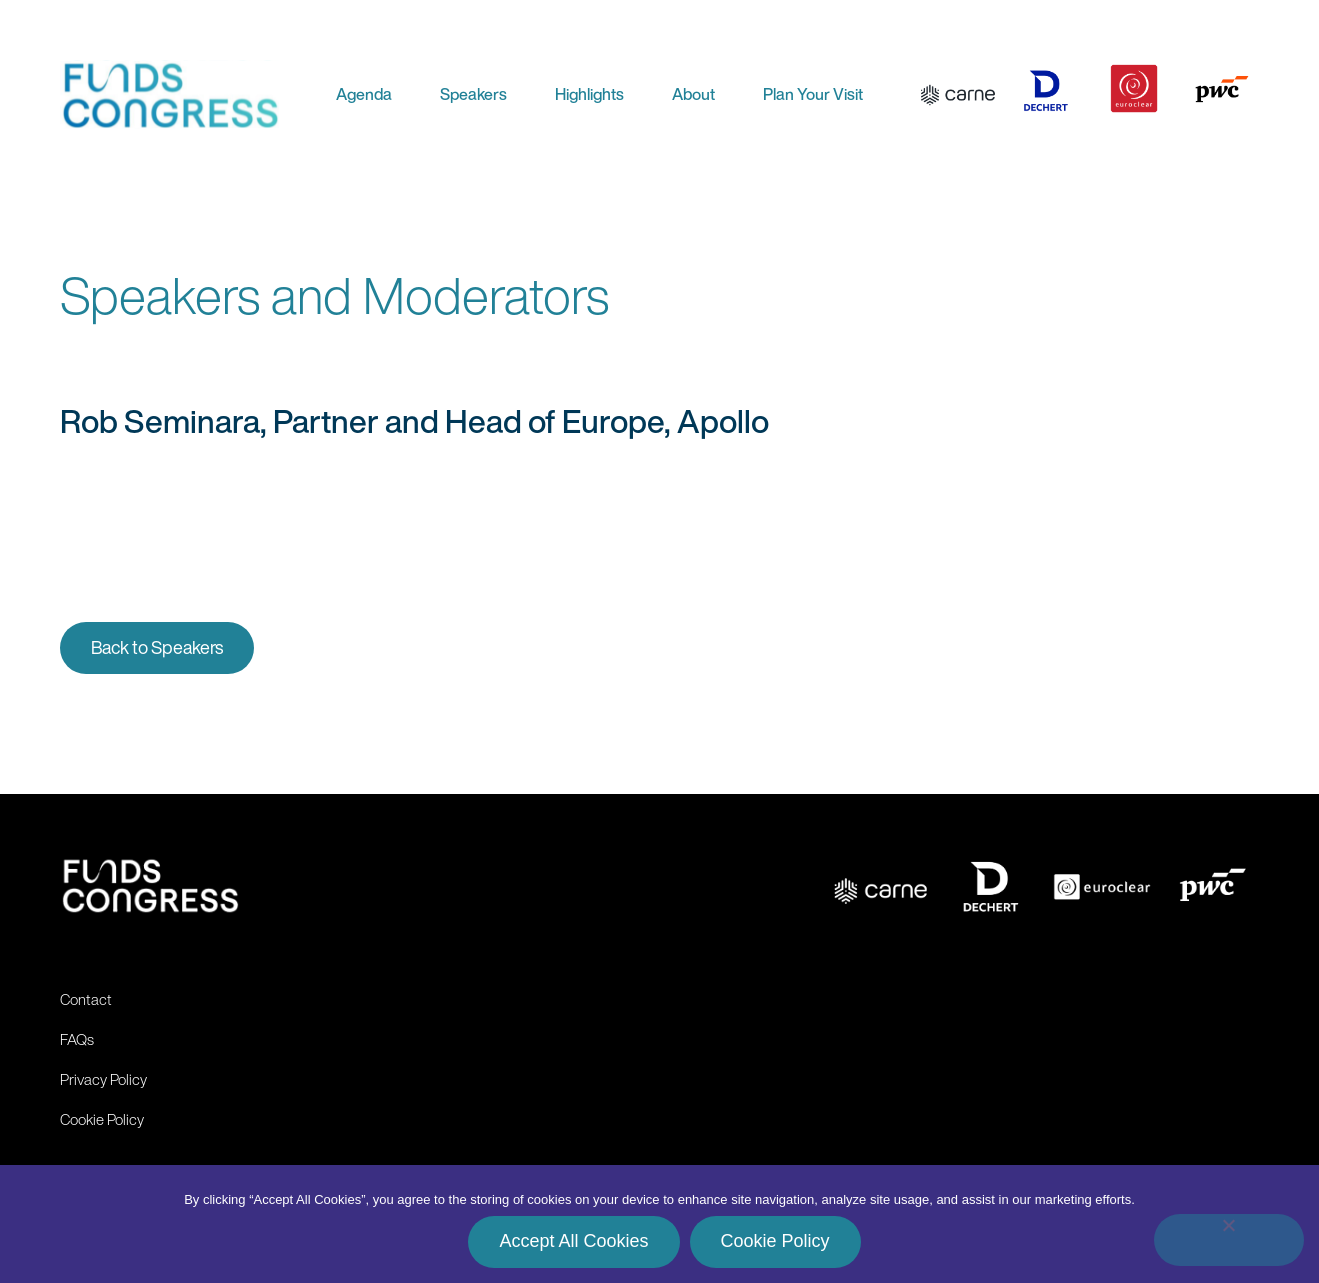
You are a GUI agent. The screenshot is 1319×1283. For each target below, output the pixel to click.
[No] (1229, 1240)
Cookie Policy (775, 1241)
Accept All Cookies (573, 1241)
